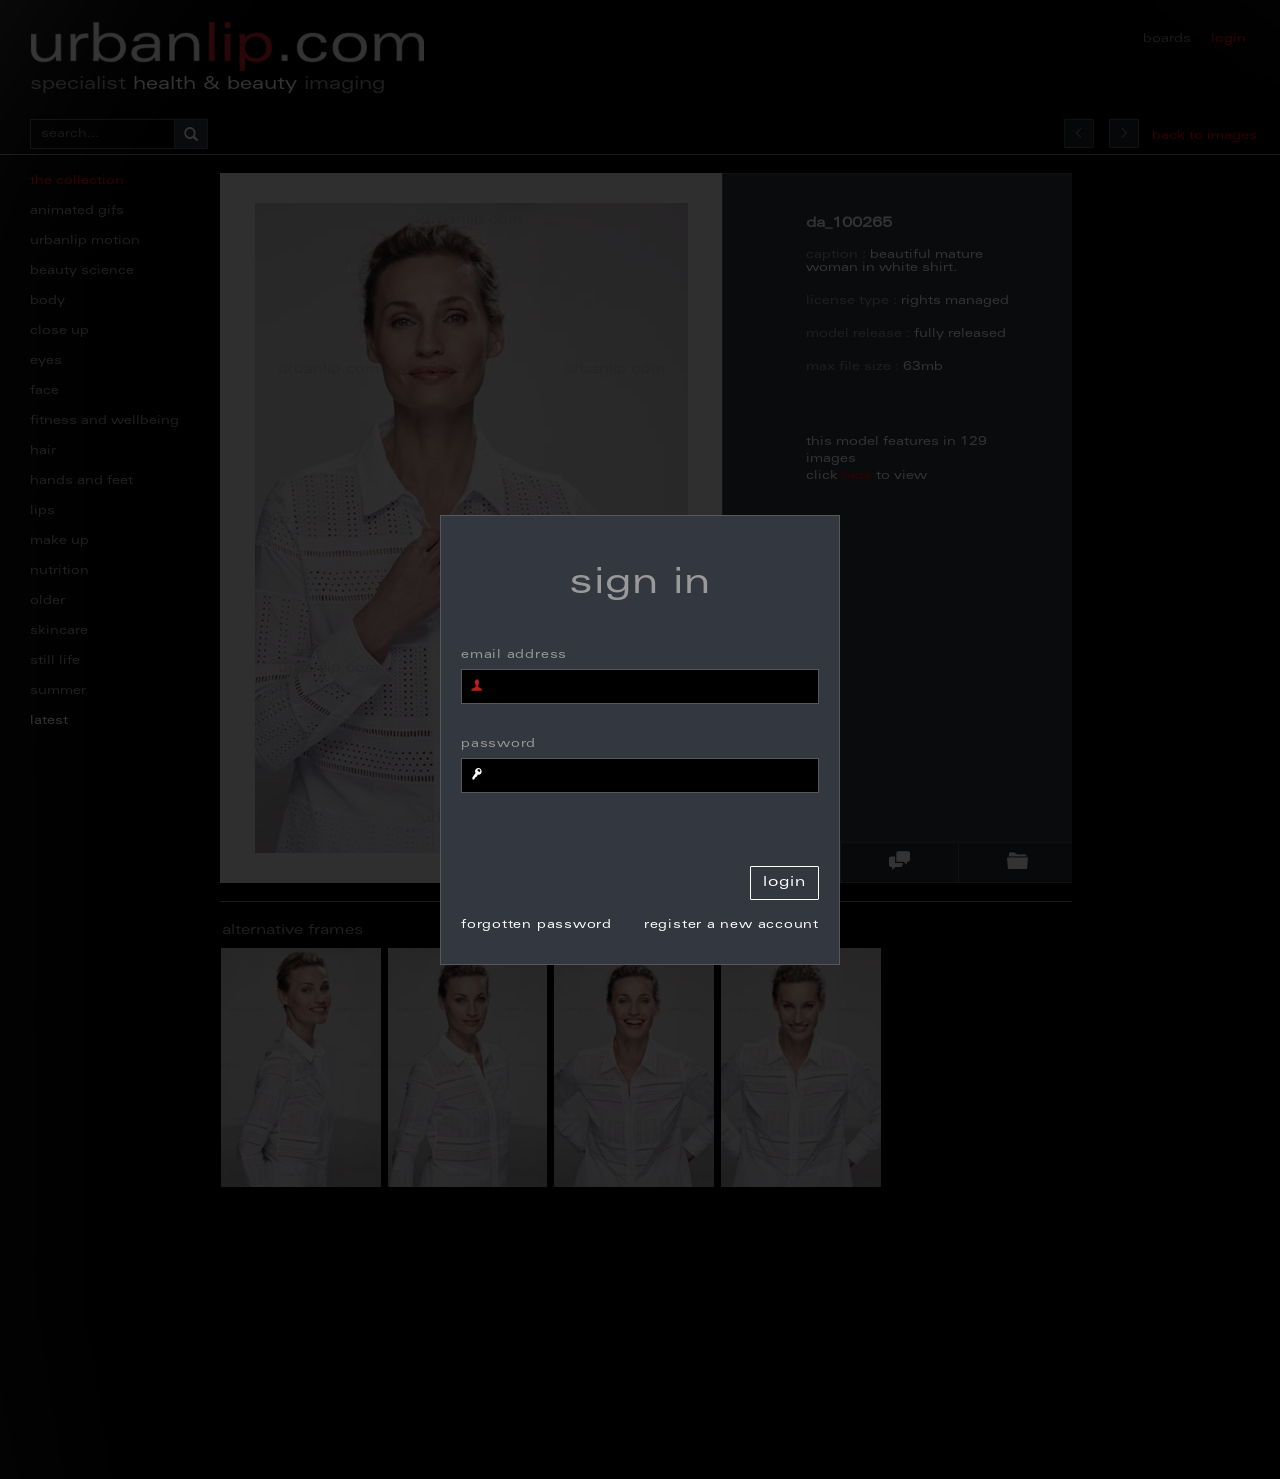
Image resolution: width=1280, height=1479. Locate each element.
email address (514, 655)
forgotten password (536, 925)
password (498, 744)
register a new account (731, 925)
